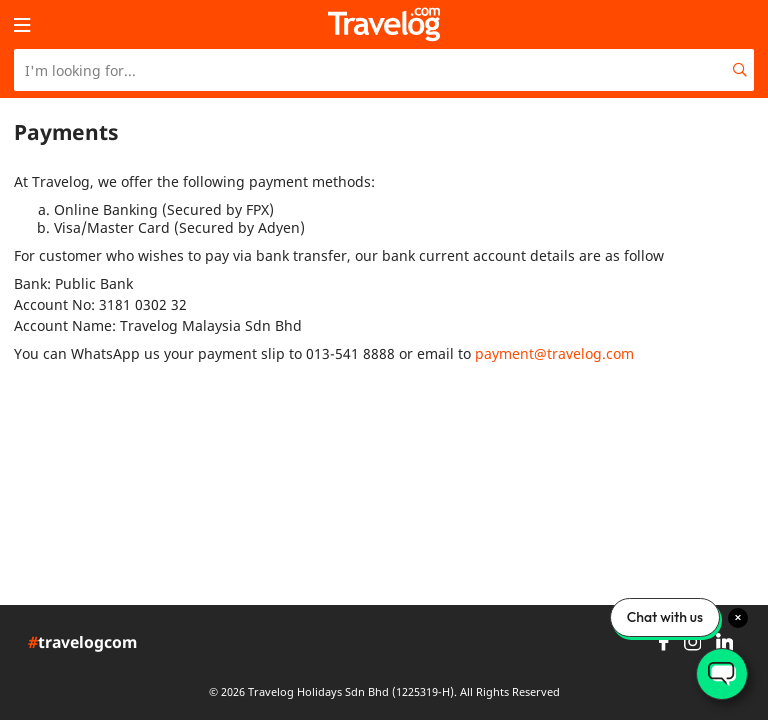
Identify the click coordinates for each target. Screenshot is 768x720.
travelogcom (82, 643)
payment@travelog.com (554, 353)
